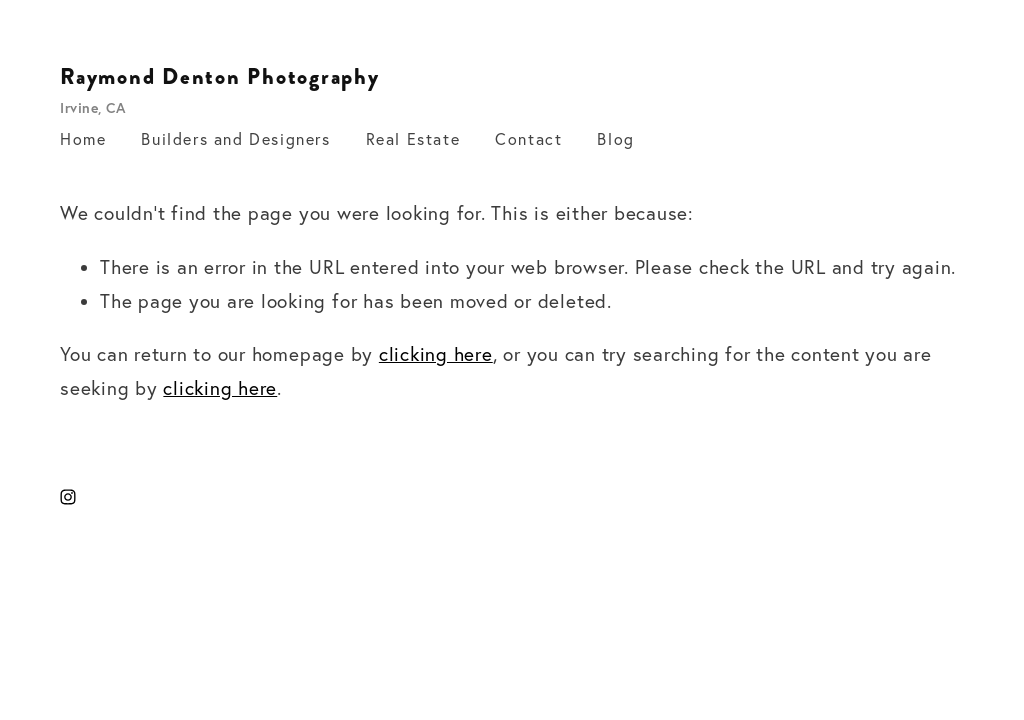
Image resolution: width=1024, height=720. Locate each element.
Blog (615, 139)
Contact (528, 139)
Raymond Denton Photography (220, 77)
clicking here (436, 354)
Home (83, 139)
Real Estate (413, 139)
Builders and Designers (235, 139)
